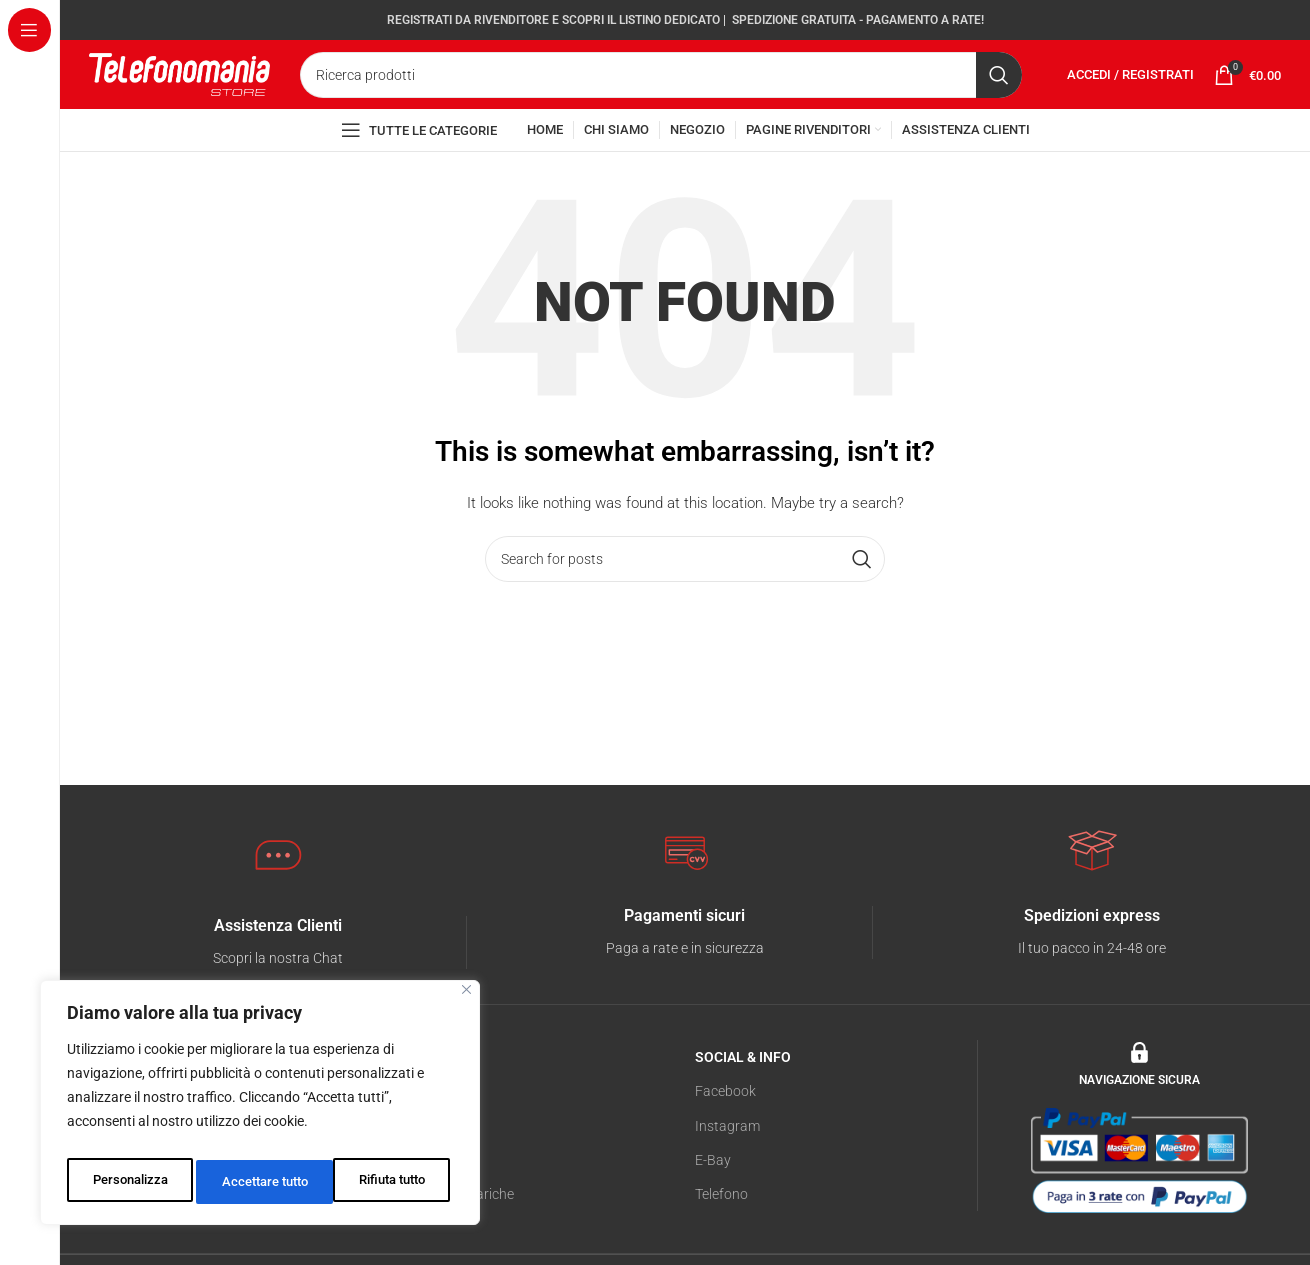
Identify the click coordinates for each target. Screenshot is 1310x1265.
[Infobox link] (278, 987)
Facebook (725, 1136)
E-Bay (713, 1205)
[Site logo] (179, 92)
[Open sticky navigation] (419, 171)
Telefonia (420, 1136)
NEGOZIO (422, 1102)
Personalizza (127, 1182)
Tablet (411, 1170)
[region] (260, 1108)
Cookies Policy (133, 1239)
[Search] (661, 94)
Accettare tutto (386, 1182)
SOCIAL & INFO (743, 1102)
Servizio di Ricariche (453, 1239)
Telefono (721, 1239)
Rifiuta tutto (253, 1182)
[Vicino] (466, 1000)
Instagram (727, 1170)
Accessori (422, 1205)
